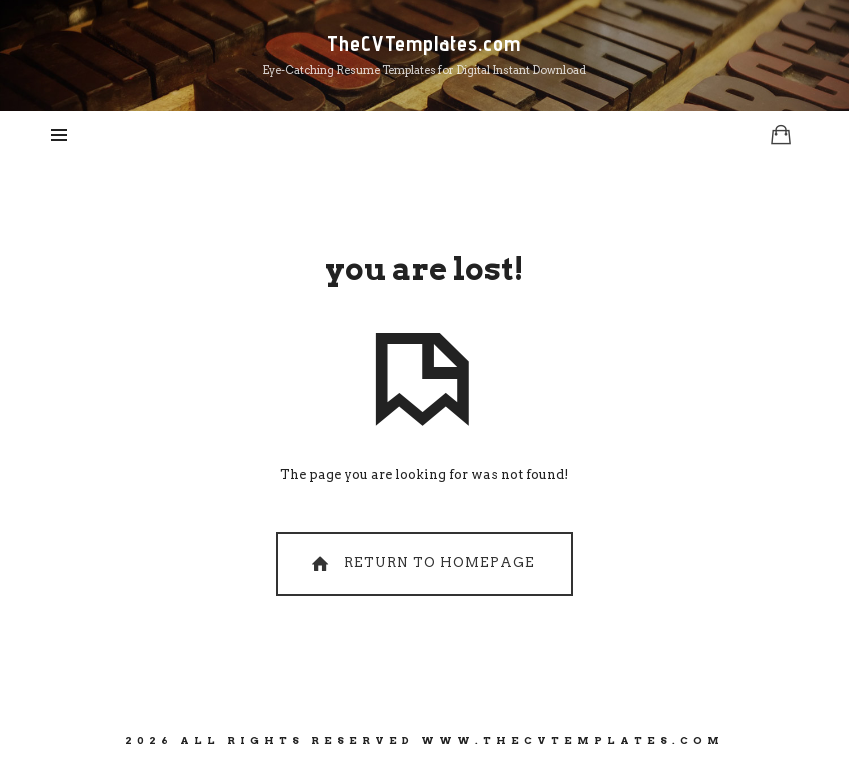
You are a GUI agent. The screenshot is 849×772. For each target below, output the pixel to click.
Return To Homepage (421, 563)
